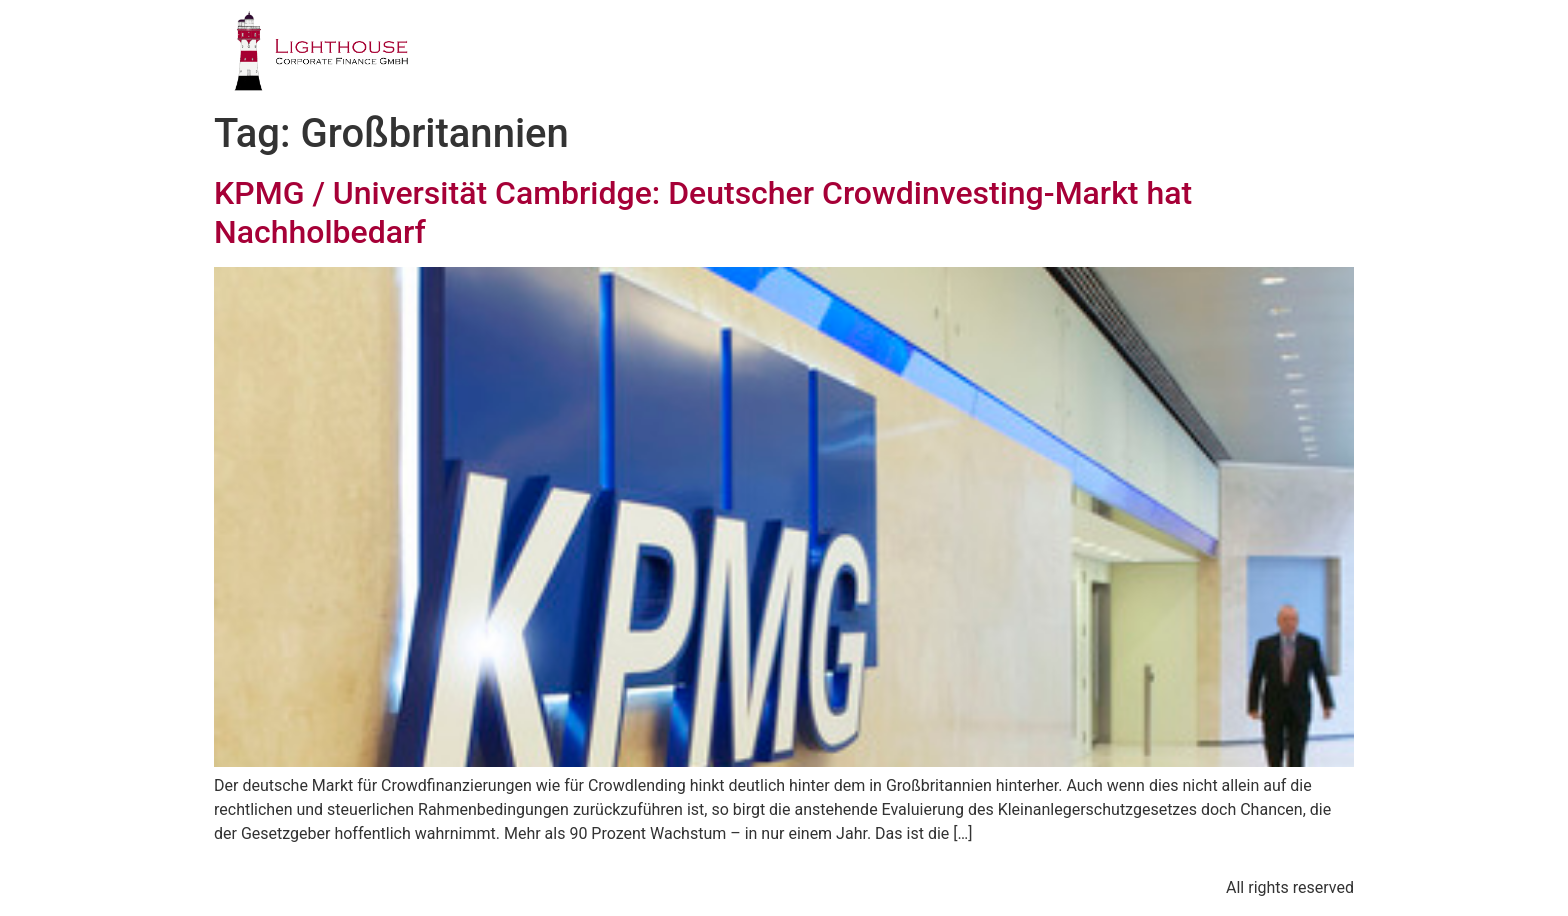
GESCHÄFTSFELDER (818, 54)
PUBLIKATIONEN (1102, 54)
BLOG (1239, 54)
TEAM (966, 54)
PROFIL (664, 54)
